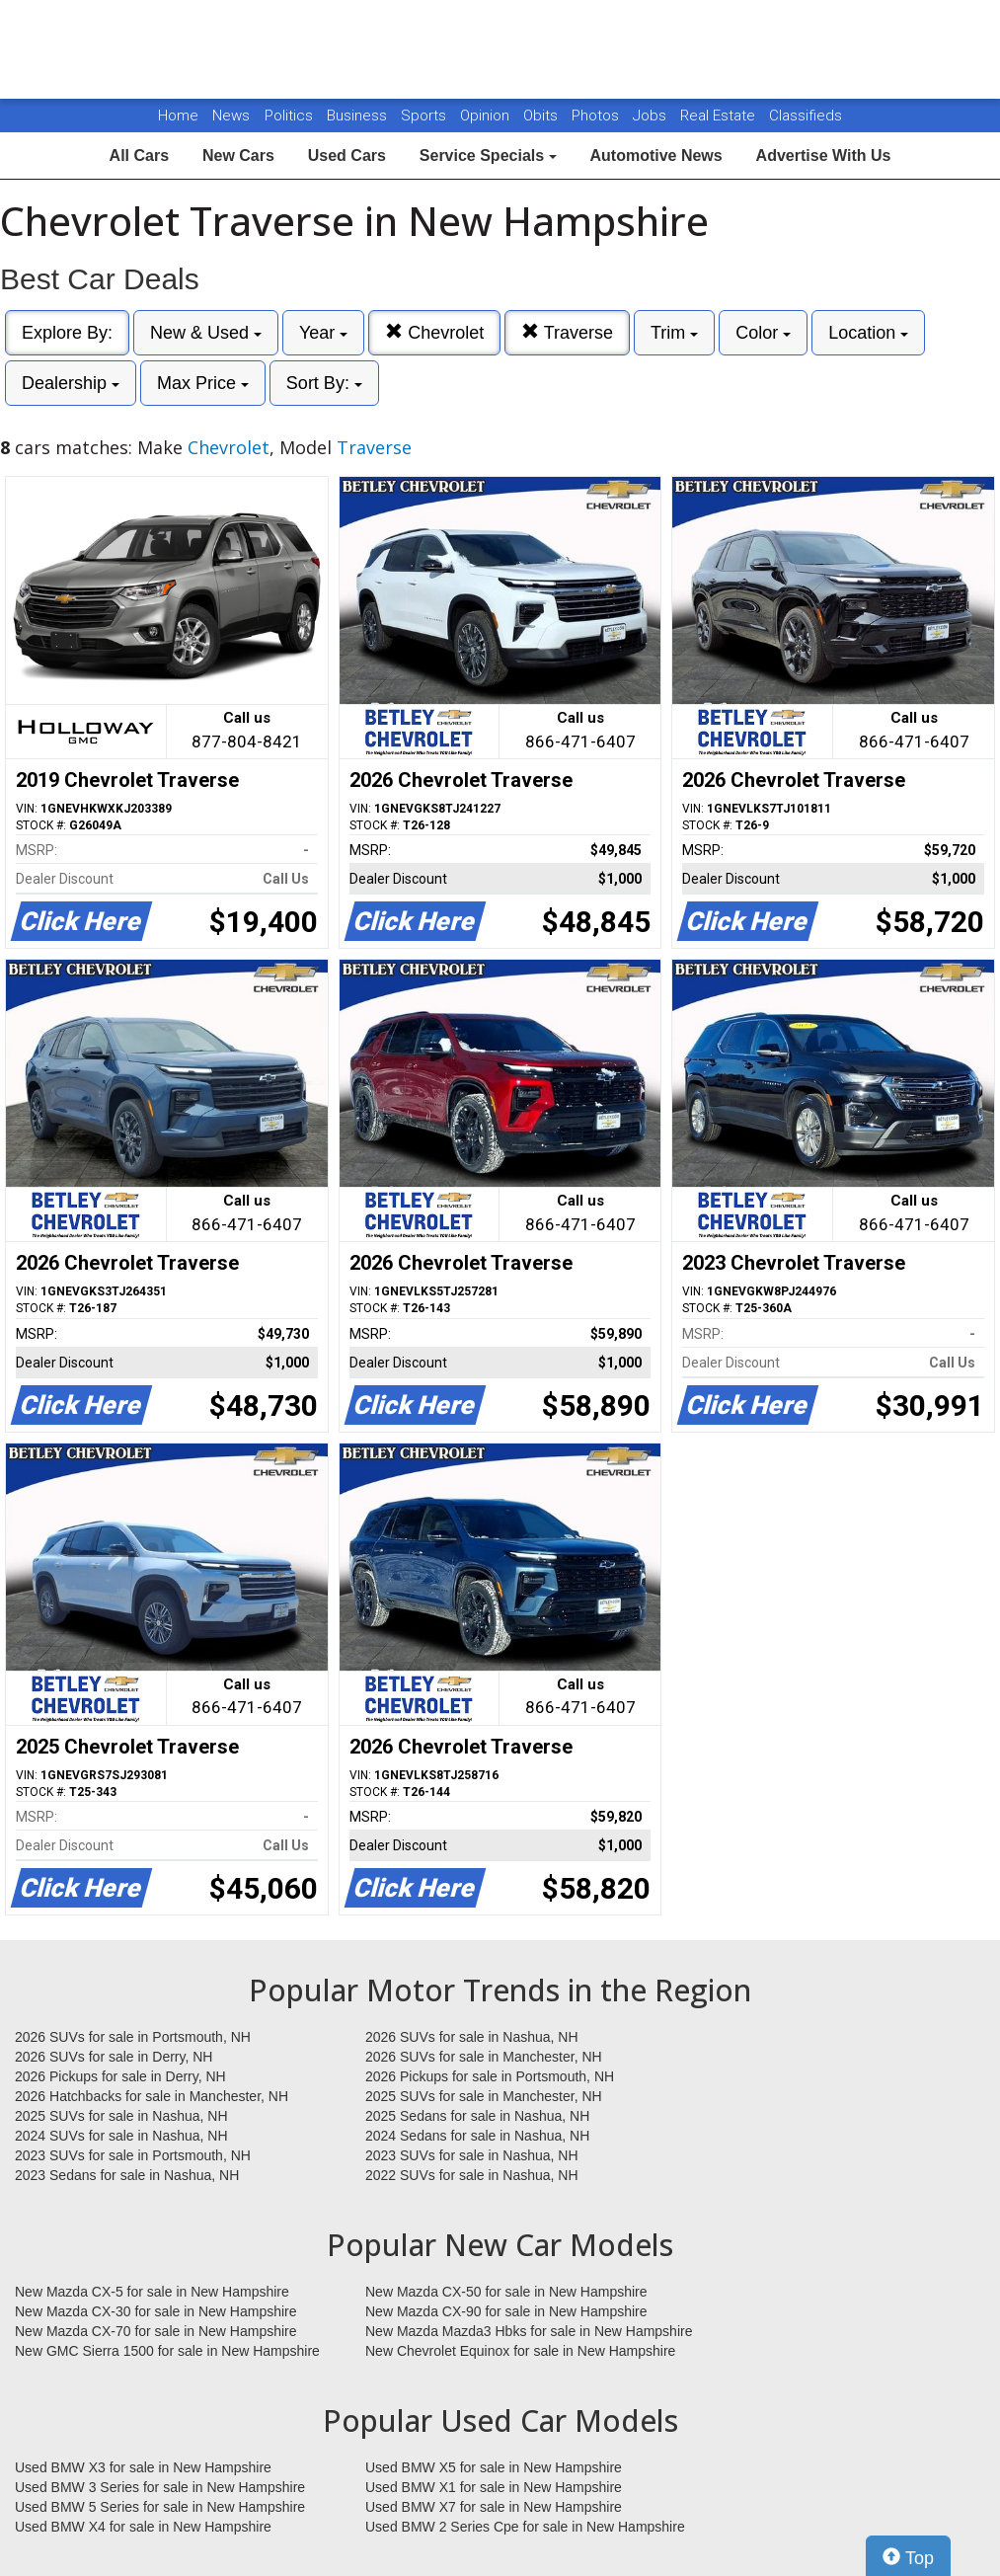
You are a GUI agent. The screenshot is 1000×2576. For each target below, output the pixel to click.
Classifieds (805, 115)
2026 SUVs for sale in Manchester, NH (483, 2057)
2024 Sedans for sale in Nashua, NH (477, 2136)
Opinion (486, 115)
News (231, 115)
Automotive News (655, 155)
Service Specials (488, 155)
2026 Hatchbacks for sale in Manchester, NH (151, 2096)
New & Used (206, 333)
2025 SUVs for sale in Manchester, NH (483, 2096)
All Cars (139, 155)
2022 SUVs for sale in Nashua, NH (471, 2175)
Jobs (651, 115)
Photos (597, 115)
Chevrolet (434, 332)
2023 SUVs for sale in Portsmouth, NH (133, 2155)
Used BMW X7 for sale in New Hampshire (493, 2507)
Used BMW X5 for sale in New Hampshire (493, 2467)
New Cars (238, 155)
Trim (674, 333)
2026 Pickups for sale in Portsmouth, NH (489, 2076)
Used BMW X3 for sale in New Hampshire (143, 2467)
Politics (289, 115)
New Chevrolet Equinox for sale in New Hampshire (520, 2351)
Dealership (70, 383)
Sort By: (324, 383)
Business (359, 115)
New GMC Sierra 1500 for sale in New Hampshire (167, 2351)
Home (178, 115)
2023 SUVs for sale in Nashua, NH (471, 2155)
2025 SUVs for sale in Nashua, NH (121, 2116)
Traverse (567, 332)
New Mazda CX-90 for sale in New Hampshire (506, 2311)
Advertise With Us (823, 155)
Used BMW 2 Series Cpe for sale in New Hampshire (525, 2527)
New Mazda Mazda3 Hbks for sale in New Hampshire (528, 2331)
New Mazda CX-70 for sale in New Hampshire (156, 2331)
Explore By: (67, 333)
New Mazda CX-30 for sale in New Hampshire (156, 2311)
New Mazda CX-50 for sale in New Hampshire (506, 2292)
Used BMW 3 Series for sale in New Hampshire (160, 2487)
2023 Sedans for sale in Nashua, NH (127, 2175)
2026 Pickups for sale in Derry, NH (120, 2076)
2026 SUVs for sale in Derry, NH (113, 2057)
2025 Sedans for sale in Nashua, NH (477, 2116)
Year (323, 333)
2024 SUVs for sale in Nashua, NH (121, 2136)
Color (763, 333)
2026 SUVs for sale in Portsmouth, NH (133, 2037)
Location (868, 333)
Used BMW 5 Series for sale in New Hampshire (160, 2507)
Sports (425, 115)
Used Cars (347, 155)
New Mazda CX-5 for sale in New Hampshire (152, 2292)
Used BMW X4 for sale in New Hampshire (143, 2527)
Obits (542, 115)
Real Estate (719, 115)
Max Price (203, 383)
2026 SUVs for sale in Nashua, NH (471, 2037)
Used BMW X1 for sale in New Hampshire (493, 2487)
